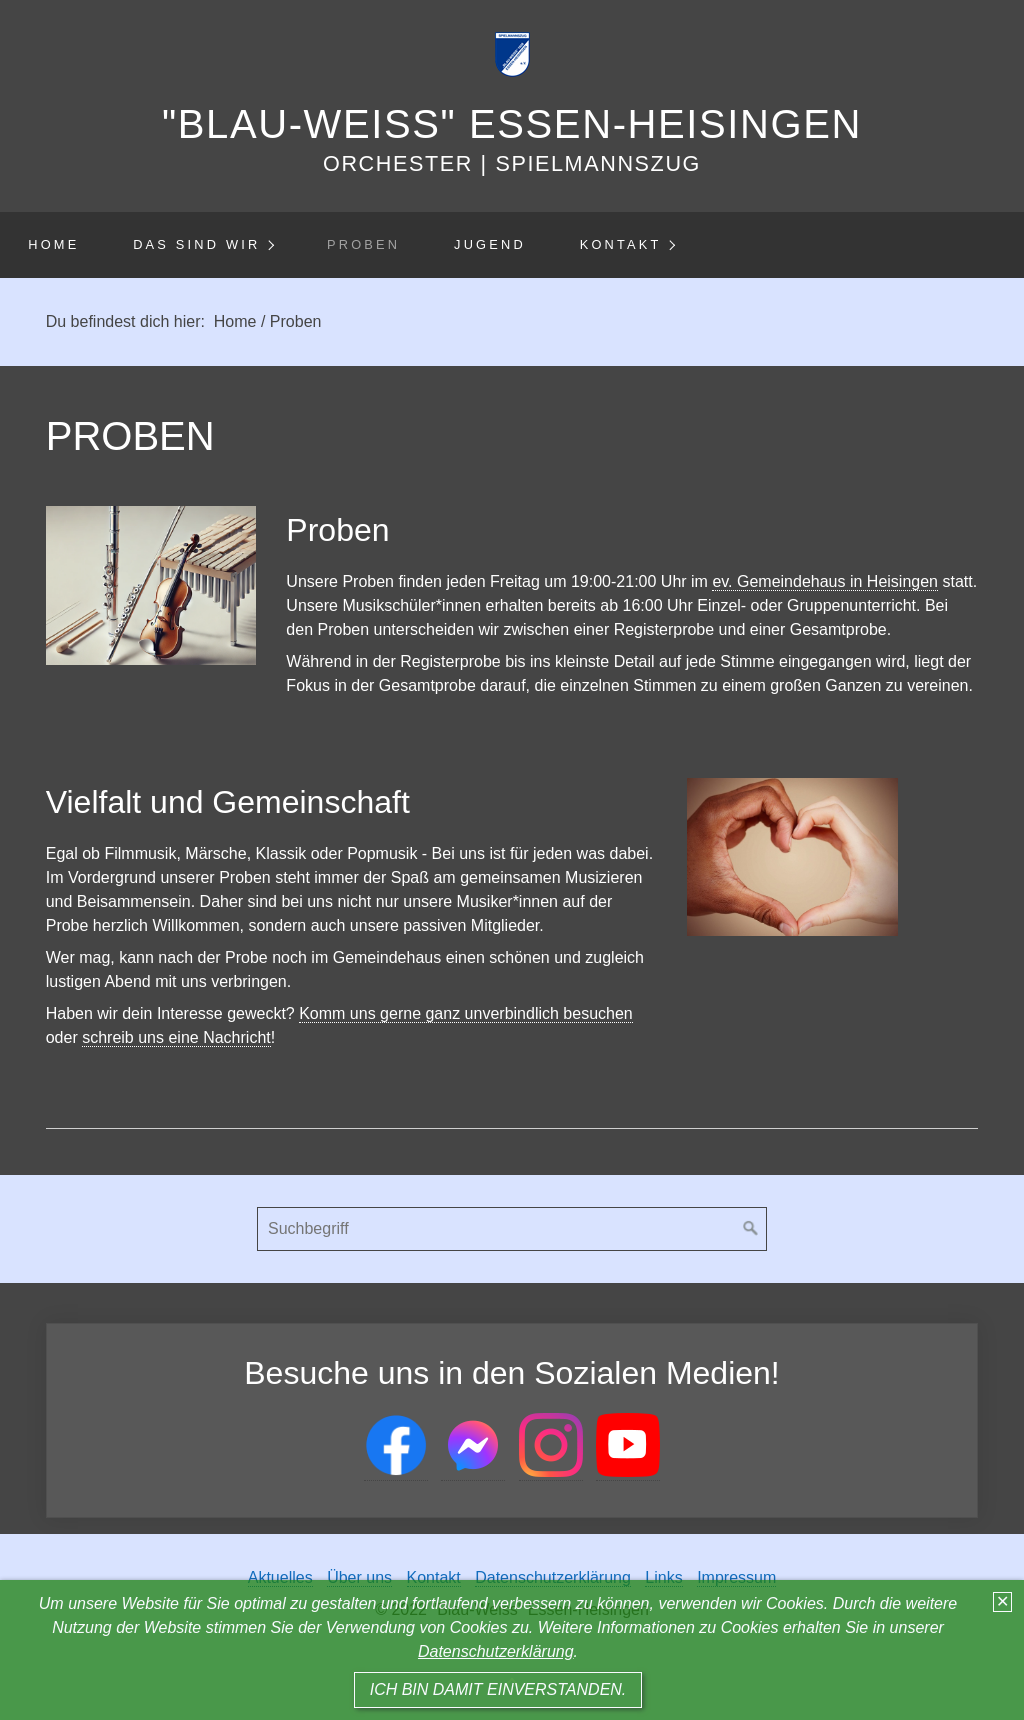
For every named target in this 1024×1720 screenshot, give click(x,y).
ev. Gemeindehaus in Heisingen (825, 581)
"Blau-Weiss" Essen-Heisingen (512, 124)
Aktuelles (280, 1577)
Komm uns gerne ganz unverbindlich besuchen (466, 1013)
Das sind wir (196, 244)
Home (53, 244)
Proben (363, 244)
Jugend (490, 244)
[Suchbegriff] (512, 1229)
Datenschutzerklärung (496, 1651)
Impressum (736, 1577)
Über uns (359, 1577)
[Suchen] (751, 1229)
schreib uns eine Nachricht (176, 1037)
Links (663, 1577)
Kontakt (621, 244)
